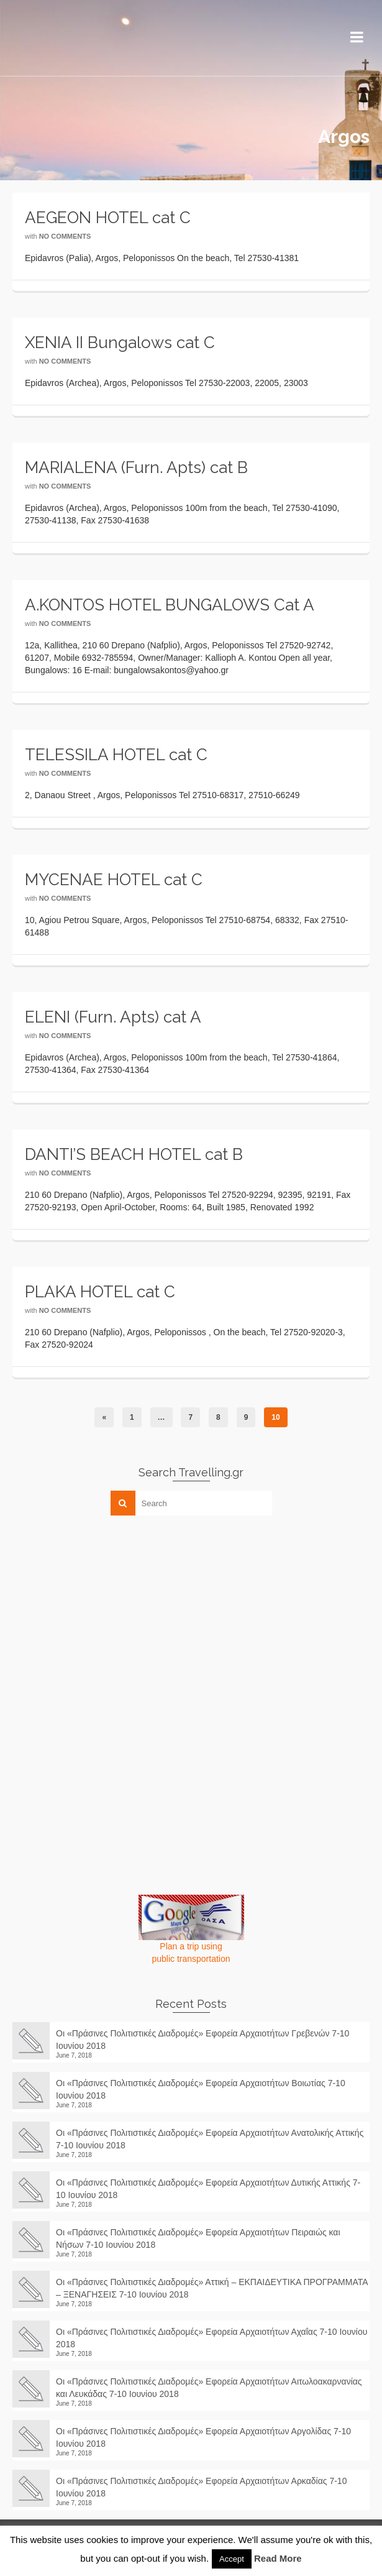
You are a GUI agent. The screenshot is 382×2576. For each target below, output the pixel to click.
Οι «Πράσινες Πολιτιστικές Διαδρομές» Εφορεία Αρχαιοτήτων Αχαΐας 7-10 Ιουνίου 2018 (211, 2338)
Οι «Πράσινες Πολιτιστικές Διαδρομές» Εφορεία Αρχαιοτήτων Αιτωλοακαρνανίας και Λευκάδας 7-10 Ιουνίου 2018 (209, 2387)
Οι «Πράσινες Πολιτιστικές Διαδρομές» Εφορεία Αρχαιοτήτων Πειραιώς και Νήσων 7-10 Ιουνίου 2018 (198, 2238)
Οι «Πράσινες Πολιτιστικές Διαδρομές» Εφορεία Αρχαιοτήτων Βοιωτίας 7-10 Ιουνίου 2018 (200, 2089)
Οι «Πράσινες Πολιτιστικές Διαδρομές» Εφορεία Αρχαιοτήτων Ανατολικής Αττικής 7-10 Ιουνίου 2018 (209, 2139)
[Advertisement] (105, 1612)
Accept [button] (231, 2559)
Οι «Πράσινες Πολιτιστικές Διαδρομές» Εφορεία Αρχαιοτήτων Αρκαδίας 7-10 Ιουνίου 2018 (201, 2487)
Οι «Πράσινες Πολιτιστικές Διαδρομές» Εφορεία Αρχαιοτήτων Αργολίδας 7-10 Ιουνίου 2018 (203, 2437)
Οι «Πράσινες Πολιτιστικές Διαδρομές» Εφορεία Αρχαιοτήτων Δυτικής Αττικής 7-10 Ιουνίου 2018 (208, 2189)
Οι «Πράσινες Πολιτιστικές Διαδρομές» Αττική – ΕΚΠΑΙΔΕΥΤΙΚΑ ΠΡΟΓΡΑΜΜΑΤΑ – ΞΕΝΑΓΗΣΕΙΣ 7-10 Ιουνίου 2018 (212, 2288)
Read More (278, 2558)
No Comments (65, 236)
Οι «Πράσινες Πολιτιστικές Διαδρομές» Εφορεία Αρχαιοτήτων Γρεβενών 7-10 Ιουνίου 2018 (202, 2039)
